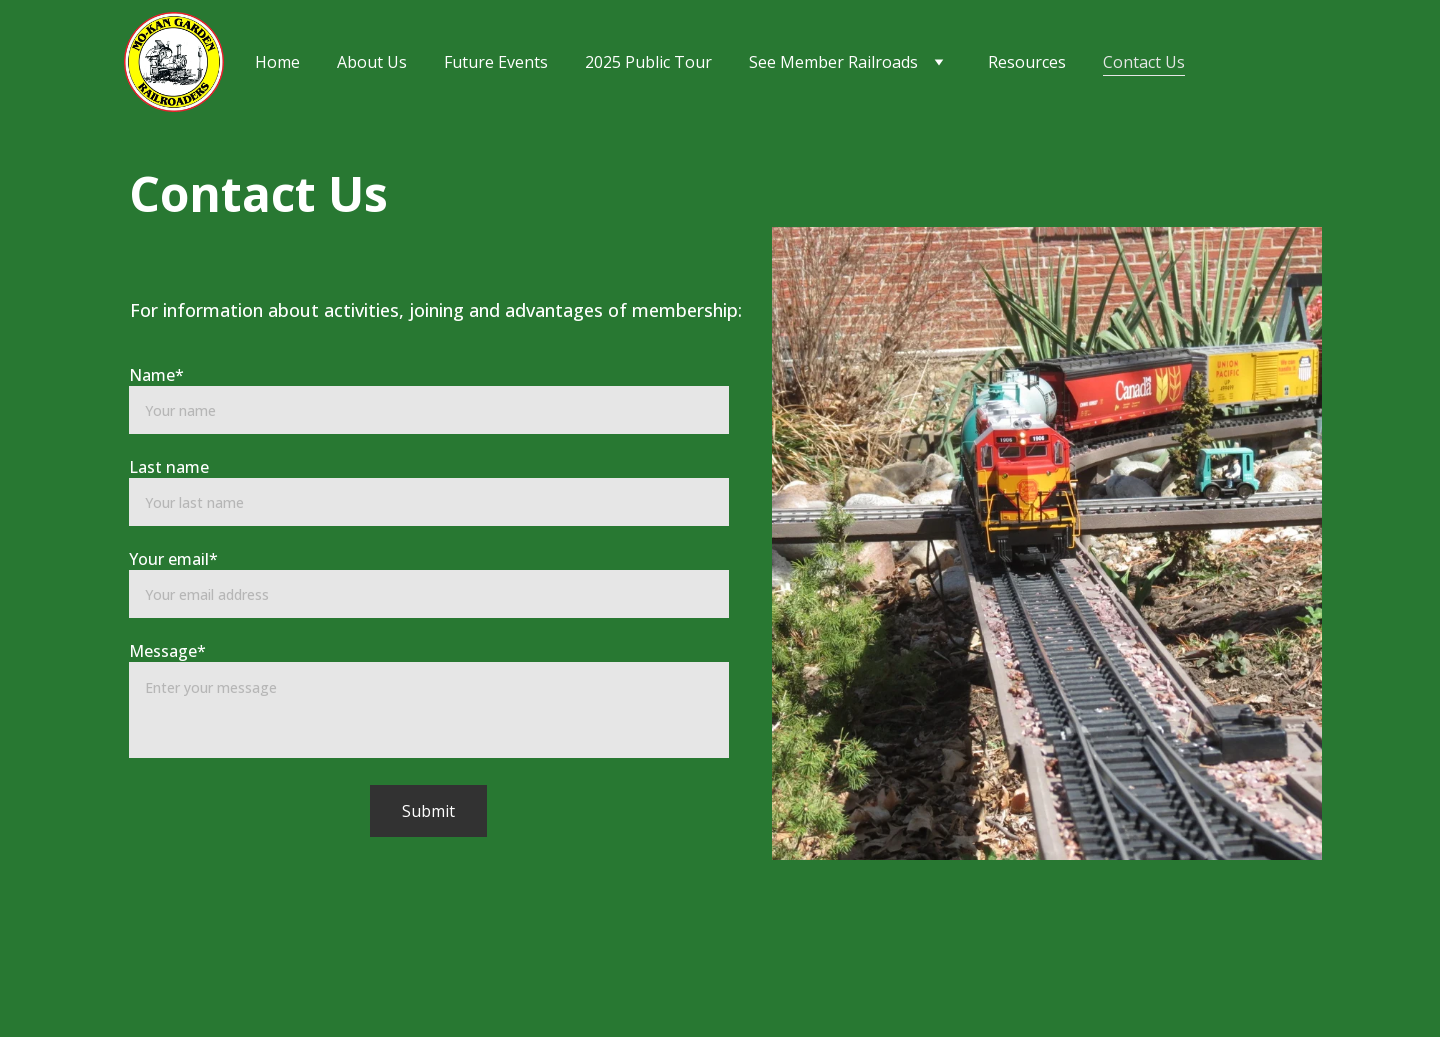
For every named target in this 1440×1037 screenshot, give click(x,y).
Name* (156, 375)
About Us (372, 62)
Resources (1027, 62)
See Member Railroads (833, 62)
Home (277, 62)
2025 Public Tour (648, 62)
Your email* (173, 559)
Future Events (496, 62)
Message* (167, 651)
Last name (169, 467)
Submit (428, 811)
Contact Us (1144, 62)
